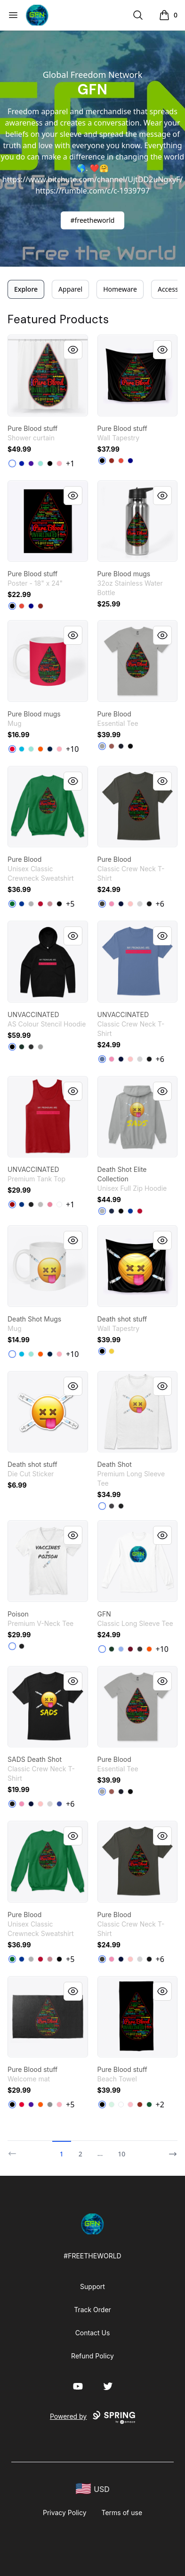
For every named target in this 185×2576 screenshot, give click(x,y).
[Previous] (15, 2149)
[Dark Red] (111, 460)
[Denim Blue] (102, 1059)
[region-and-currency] (93, 2489)
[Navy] (121, 746)
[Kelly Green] (12, 904)
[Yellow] (111, 1351)
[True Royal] (21, 1204)
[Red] (121, 460)
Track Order (92, 2310)
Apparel (70, 289)
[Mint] (40, 463)
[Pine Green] (21, 1047)
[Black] (50, 463)
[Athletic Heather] (102, 746)
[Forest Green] (111, 1649)
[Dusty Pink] (50, 904)
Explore (26, 289)
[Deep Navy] (130, 460)
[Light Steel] (31, 904)
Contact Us (92, 2333)
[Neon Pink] (50, 1204)
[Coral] (111, 746)
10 (121, 2153)
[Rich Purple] (31, 463)
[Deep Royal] (21, 904)
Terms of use (122, 2513)
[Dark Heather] (140, 1649)
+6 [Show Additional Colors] (160, 904)
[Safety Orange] (149, 1649)
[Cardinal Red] (130, 1649)
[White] (12, 463)
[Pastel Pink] (59, 463)
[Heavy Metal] (111, 1506)
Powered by (92, 2417)
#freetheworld (93, 220)
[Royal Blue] (21, 463)
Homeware (120, 289)
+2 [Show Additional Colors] (160, 2104)
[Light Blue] (121, 1649)
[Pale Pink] (130, 904)
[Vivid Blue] (21, 749)
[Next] (169, 2150)
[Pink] (111, 904)
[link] (48, 375)
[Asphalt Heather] (31, 1047)
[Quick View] (73, 349)
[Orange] (40, 749)
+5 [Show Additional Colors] (70, 904)
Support (92, 2286)
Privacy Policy (65, 2513)
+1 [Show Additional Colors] (70, 463)
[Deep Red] (40, 904)
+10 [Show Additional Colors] (72, 749)
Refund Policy (92, 2356)
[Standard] (121, 2104)
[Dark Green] (149, 2104)
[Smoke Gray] (102, 904)
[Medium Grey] (50, 2104)
